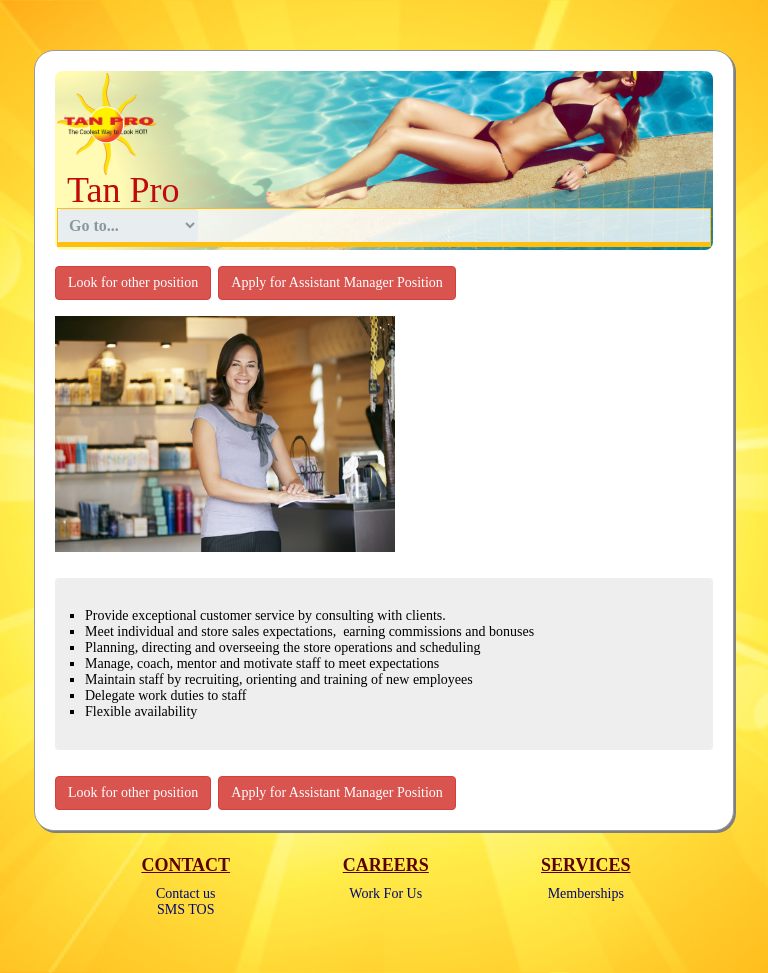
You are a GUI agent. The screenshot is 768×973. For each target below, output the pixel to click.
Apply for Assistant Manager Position (337, 282)
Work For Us (385, 893)
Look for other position (133, 282)
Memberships (586, 893)
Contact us (186, 893)
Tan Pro (123, 190)
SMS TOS (185, 909)
